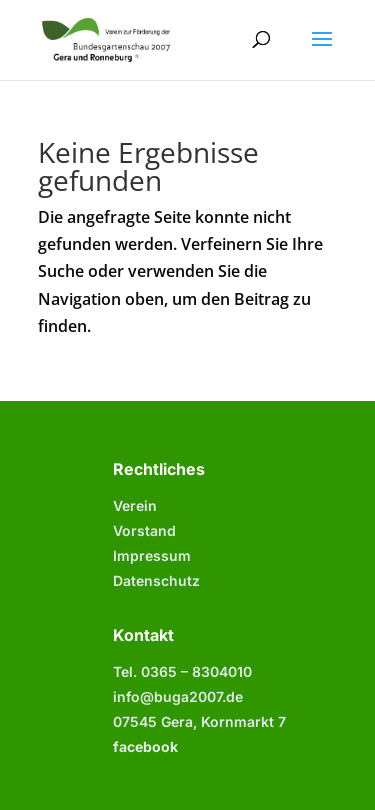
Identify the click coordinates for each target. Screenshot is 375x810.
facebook (145, 746)
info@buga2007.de (178, 696)
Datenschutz (156, 580)
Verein (135, 505)
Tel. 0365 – (182, 671)
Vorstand (144, 530)
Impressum (152, 555)
